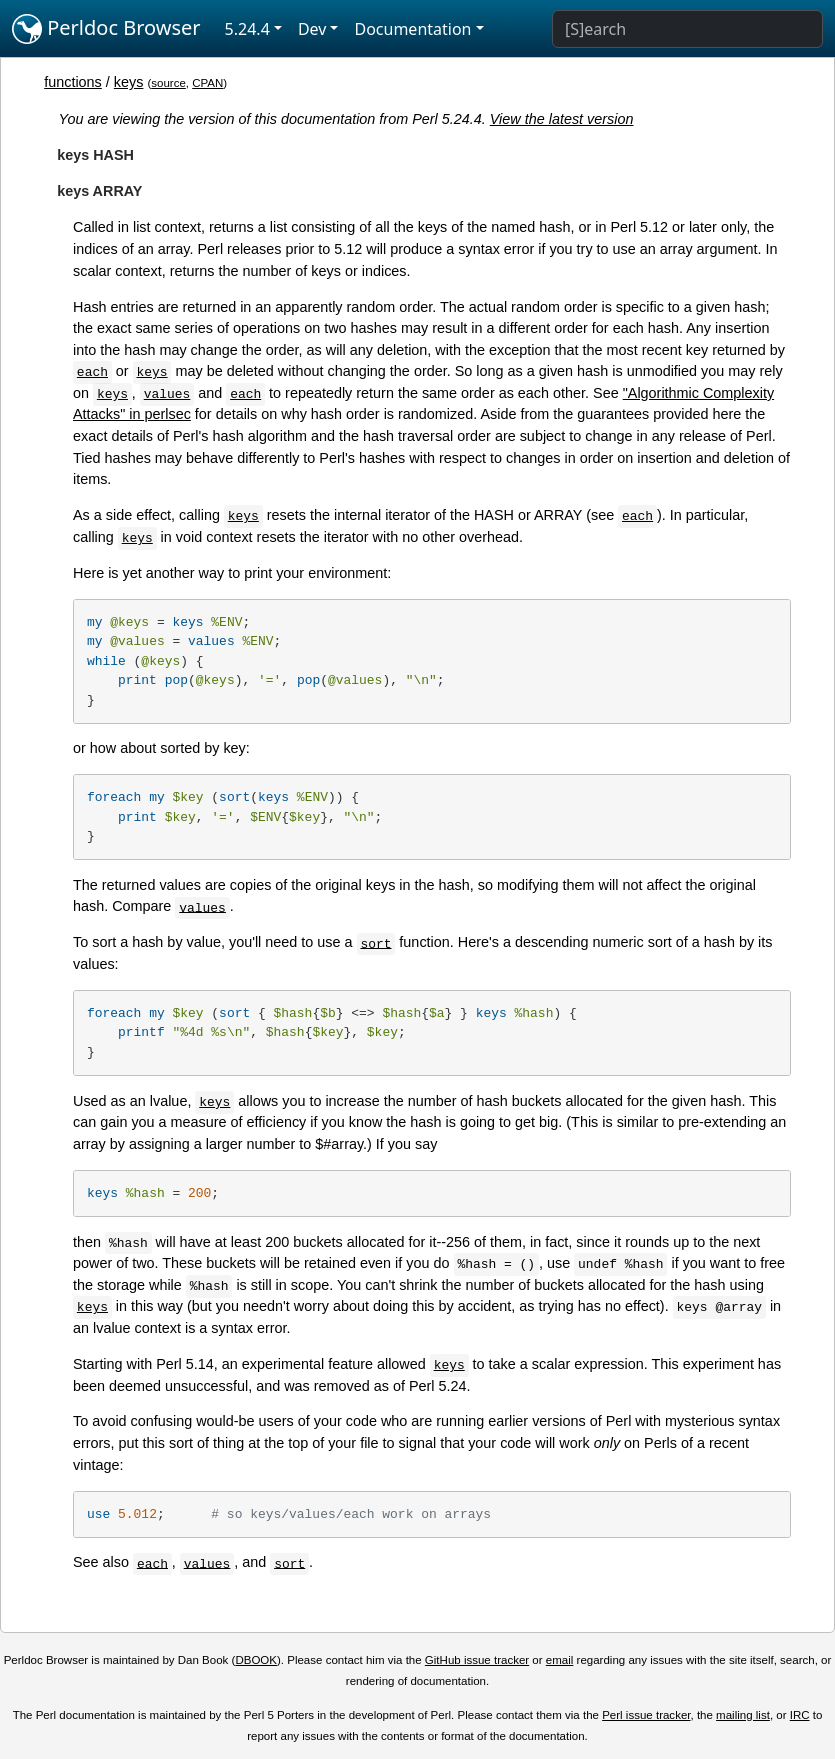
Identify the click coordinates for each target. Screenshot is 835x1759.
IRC (800, 1715)
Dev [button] (312, 29)
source (168, 83)
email (560, 1660)
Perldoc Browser (106, 29)
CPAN (207, 83)
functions (73, 82)
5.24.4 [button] (247, 29)
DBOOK (256, 1660)
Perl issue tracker (646, 1715)
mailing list (743, 1715)
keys (129, 82)
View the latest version (562, 119)
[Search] (687, 29)
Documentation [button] (412, 29)
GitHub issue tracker (477, 1660)
